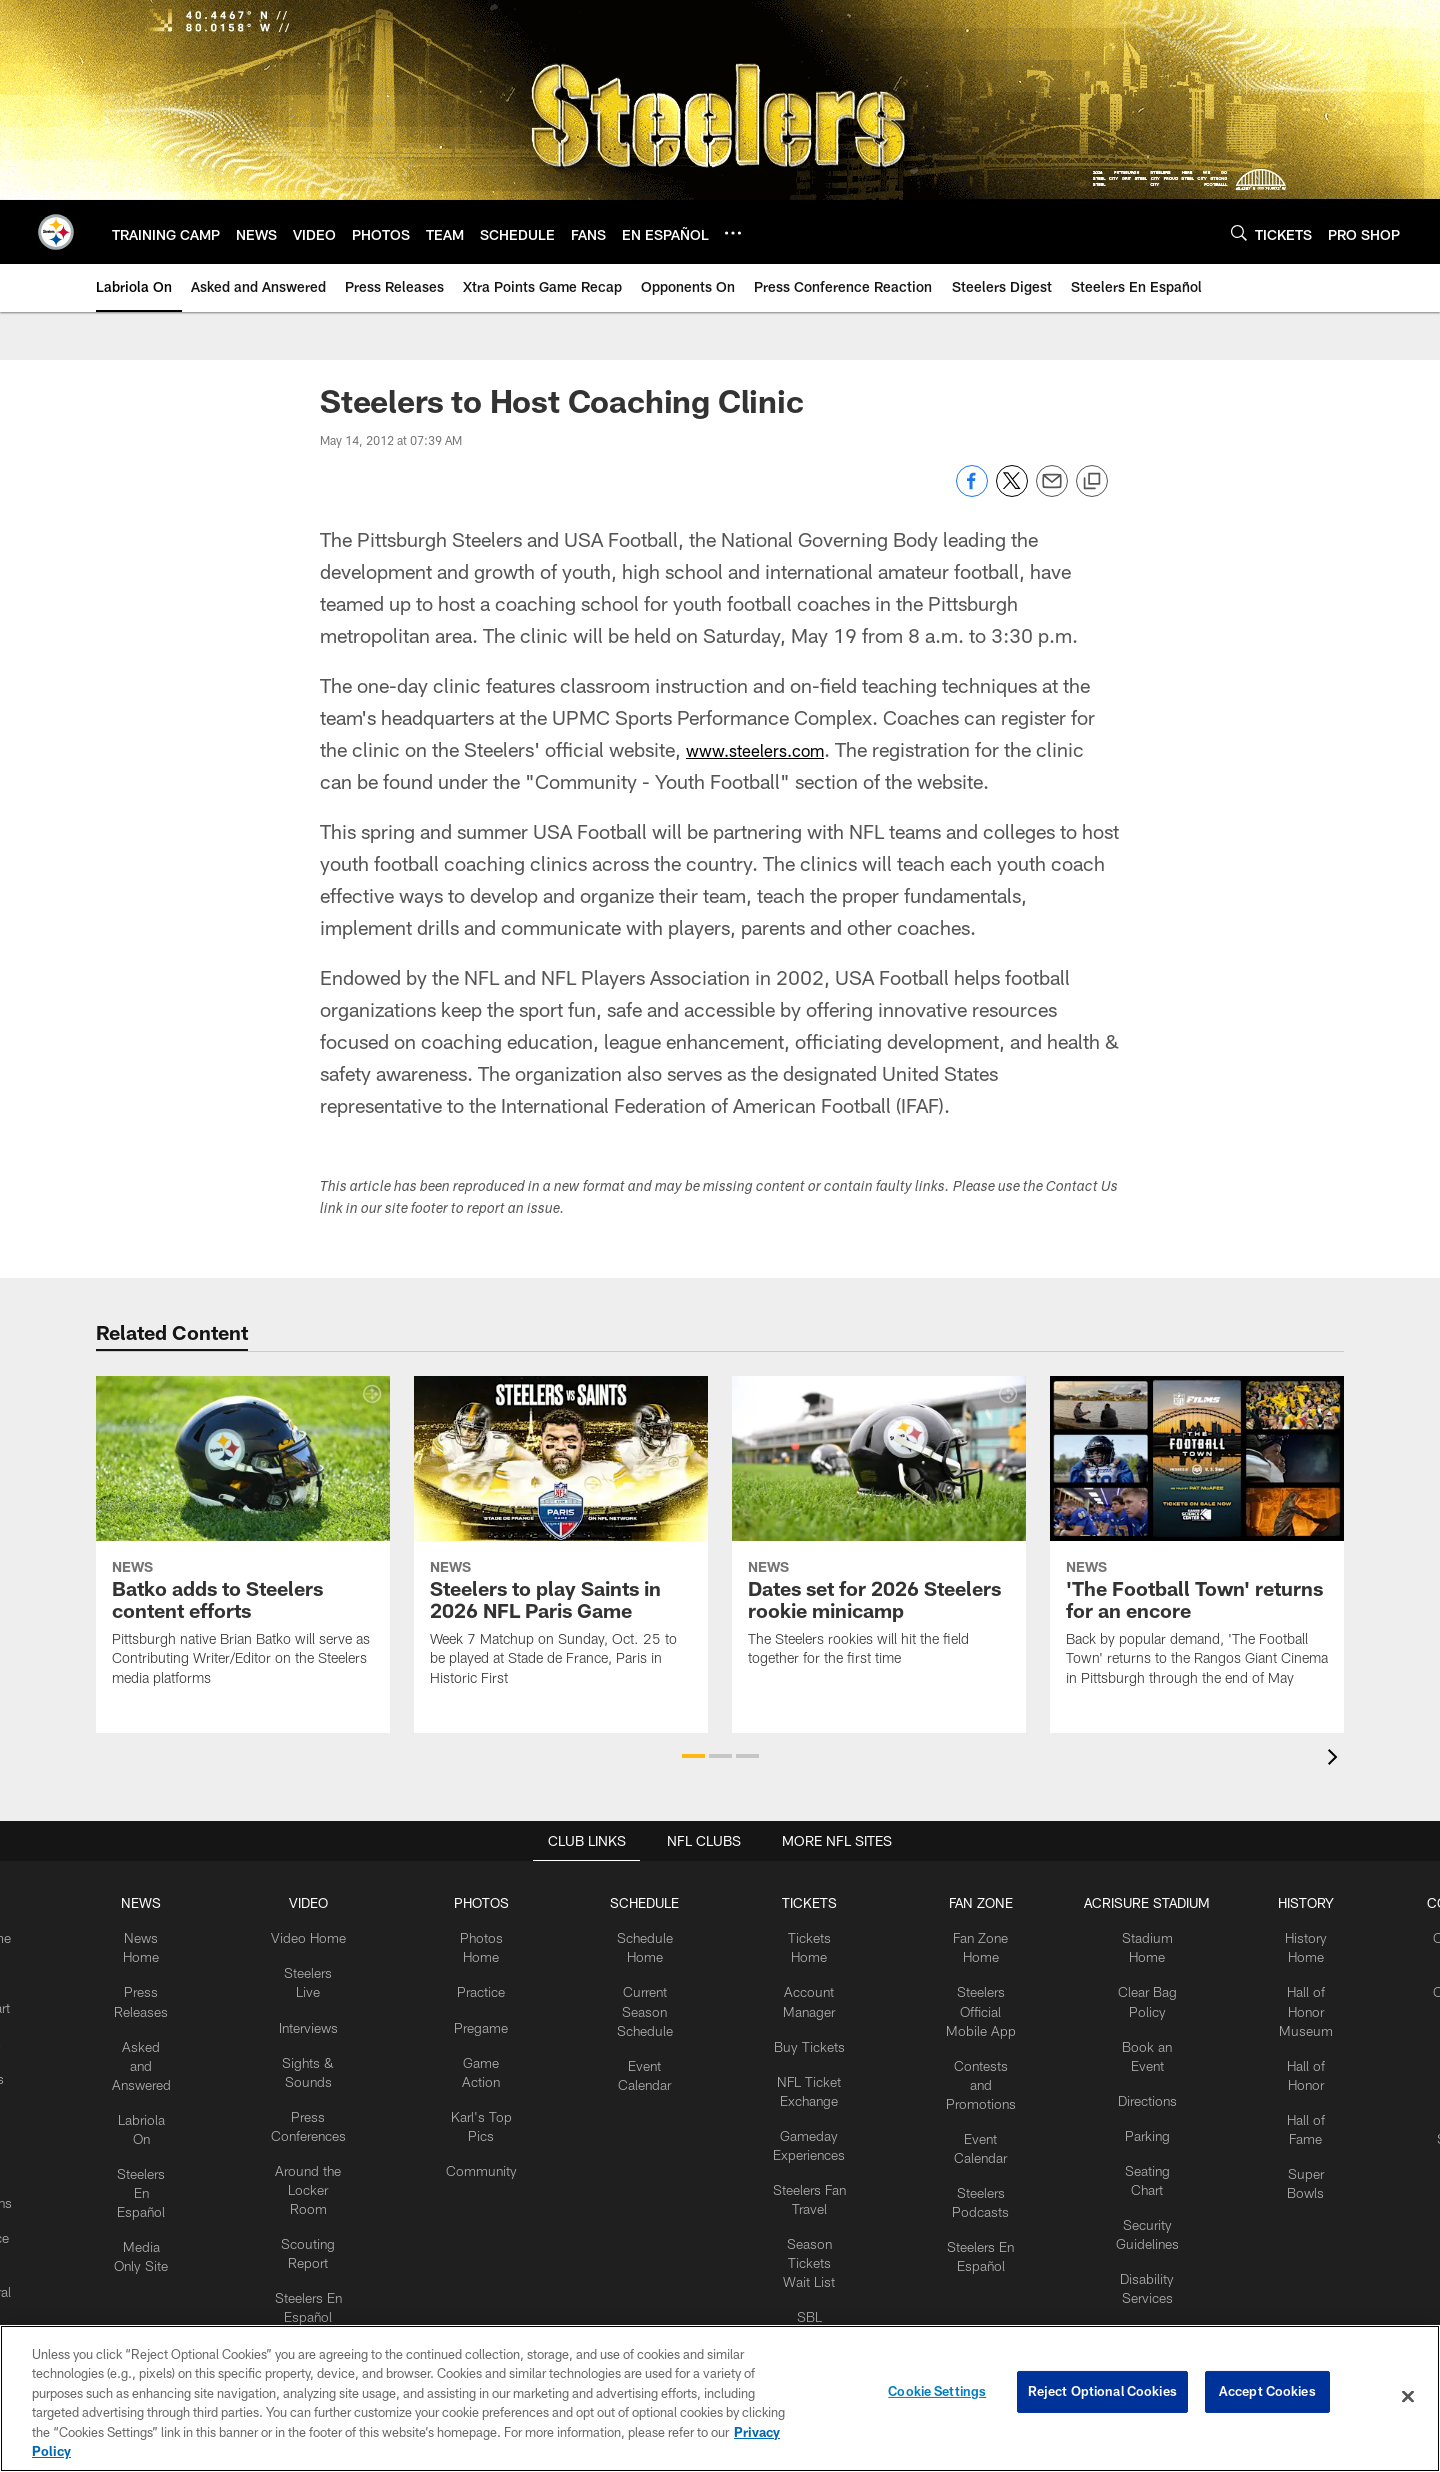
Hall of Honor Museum (1282, 2001)
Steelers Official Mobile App (969, 2001)
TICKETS (806, 1901)
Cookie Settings (937, 2396)
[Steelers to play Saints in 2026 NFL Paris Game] (561, 1544)
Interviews (325, 2000)
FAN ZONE (970, 1901)
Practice (491, 1984)
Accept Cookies (1267, 2396)
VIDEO (324, 1901)
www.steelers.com (766, 749)
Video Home (325, 1934)
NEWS (164, 1901)
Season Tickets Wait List (806, 2232)
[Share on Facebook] (972, 491)
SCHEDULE (649, 1901)
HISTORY (1282, 1901)
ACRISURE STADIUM (1130, 1901)
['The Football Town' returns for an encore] (1197, 1544)
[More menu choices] (733, 233)
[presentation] (1336, 1759)
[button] (693, 1756)
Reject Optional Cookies (1102, 2396)
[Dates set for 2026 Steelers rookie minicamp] (879, 1534)
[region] (720, 2398)
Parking (1130, 2116)
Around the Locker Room (325, 2149)
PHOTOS (491, 1901)
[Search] (1239, 232)
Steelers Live (324, 1967)
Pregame (491, 2017)
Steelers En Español (164, 2166)
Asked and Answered (164, 2050)
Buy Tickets (806, 2033)
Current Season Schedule (649, 2001)
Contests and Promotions (970, 2067)
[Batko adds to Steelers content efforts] (243, 1544)
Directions (1130, 2083)
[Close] (1408, 2397)
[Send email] (1052, 491)
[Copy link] (1092, 482)
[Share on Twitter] (1012, 491)
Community (491, 2149)
